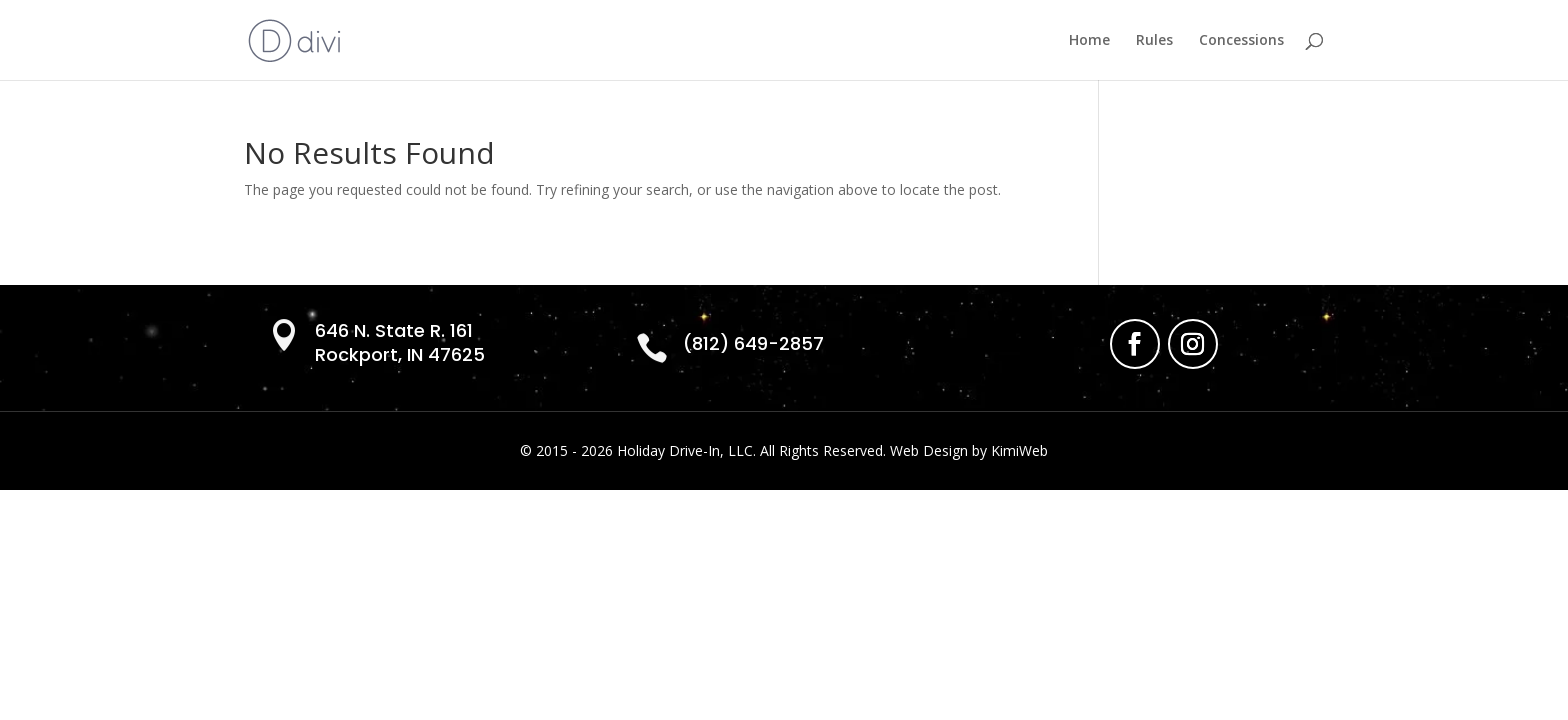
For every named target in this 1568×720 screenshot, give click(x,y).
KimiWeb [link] (1019, 450)
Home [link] (1089, 41)
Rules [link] (1154, 41)
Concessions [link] (1241, 41)
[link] (294, 38)
